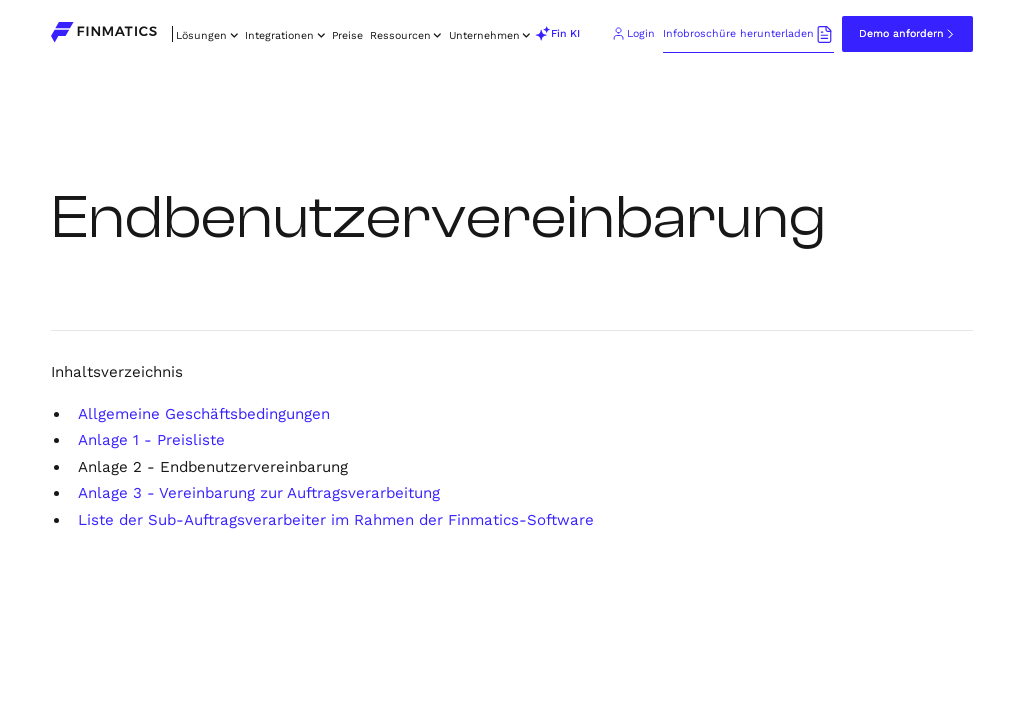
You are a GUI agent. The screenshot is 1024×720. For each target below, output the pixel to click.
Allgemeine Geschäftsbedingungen (204, 414)
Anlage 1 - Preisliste (151, 440)
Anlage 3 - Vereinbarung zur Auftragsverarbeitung (259, 493)
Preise (347, 35)
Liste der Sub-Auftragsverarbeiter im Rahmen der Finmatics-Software (336, 520)
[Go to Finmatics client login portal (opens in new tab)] (633, 34)
